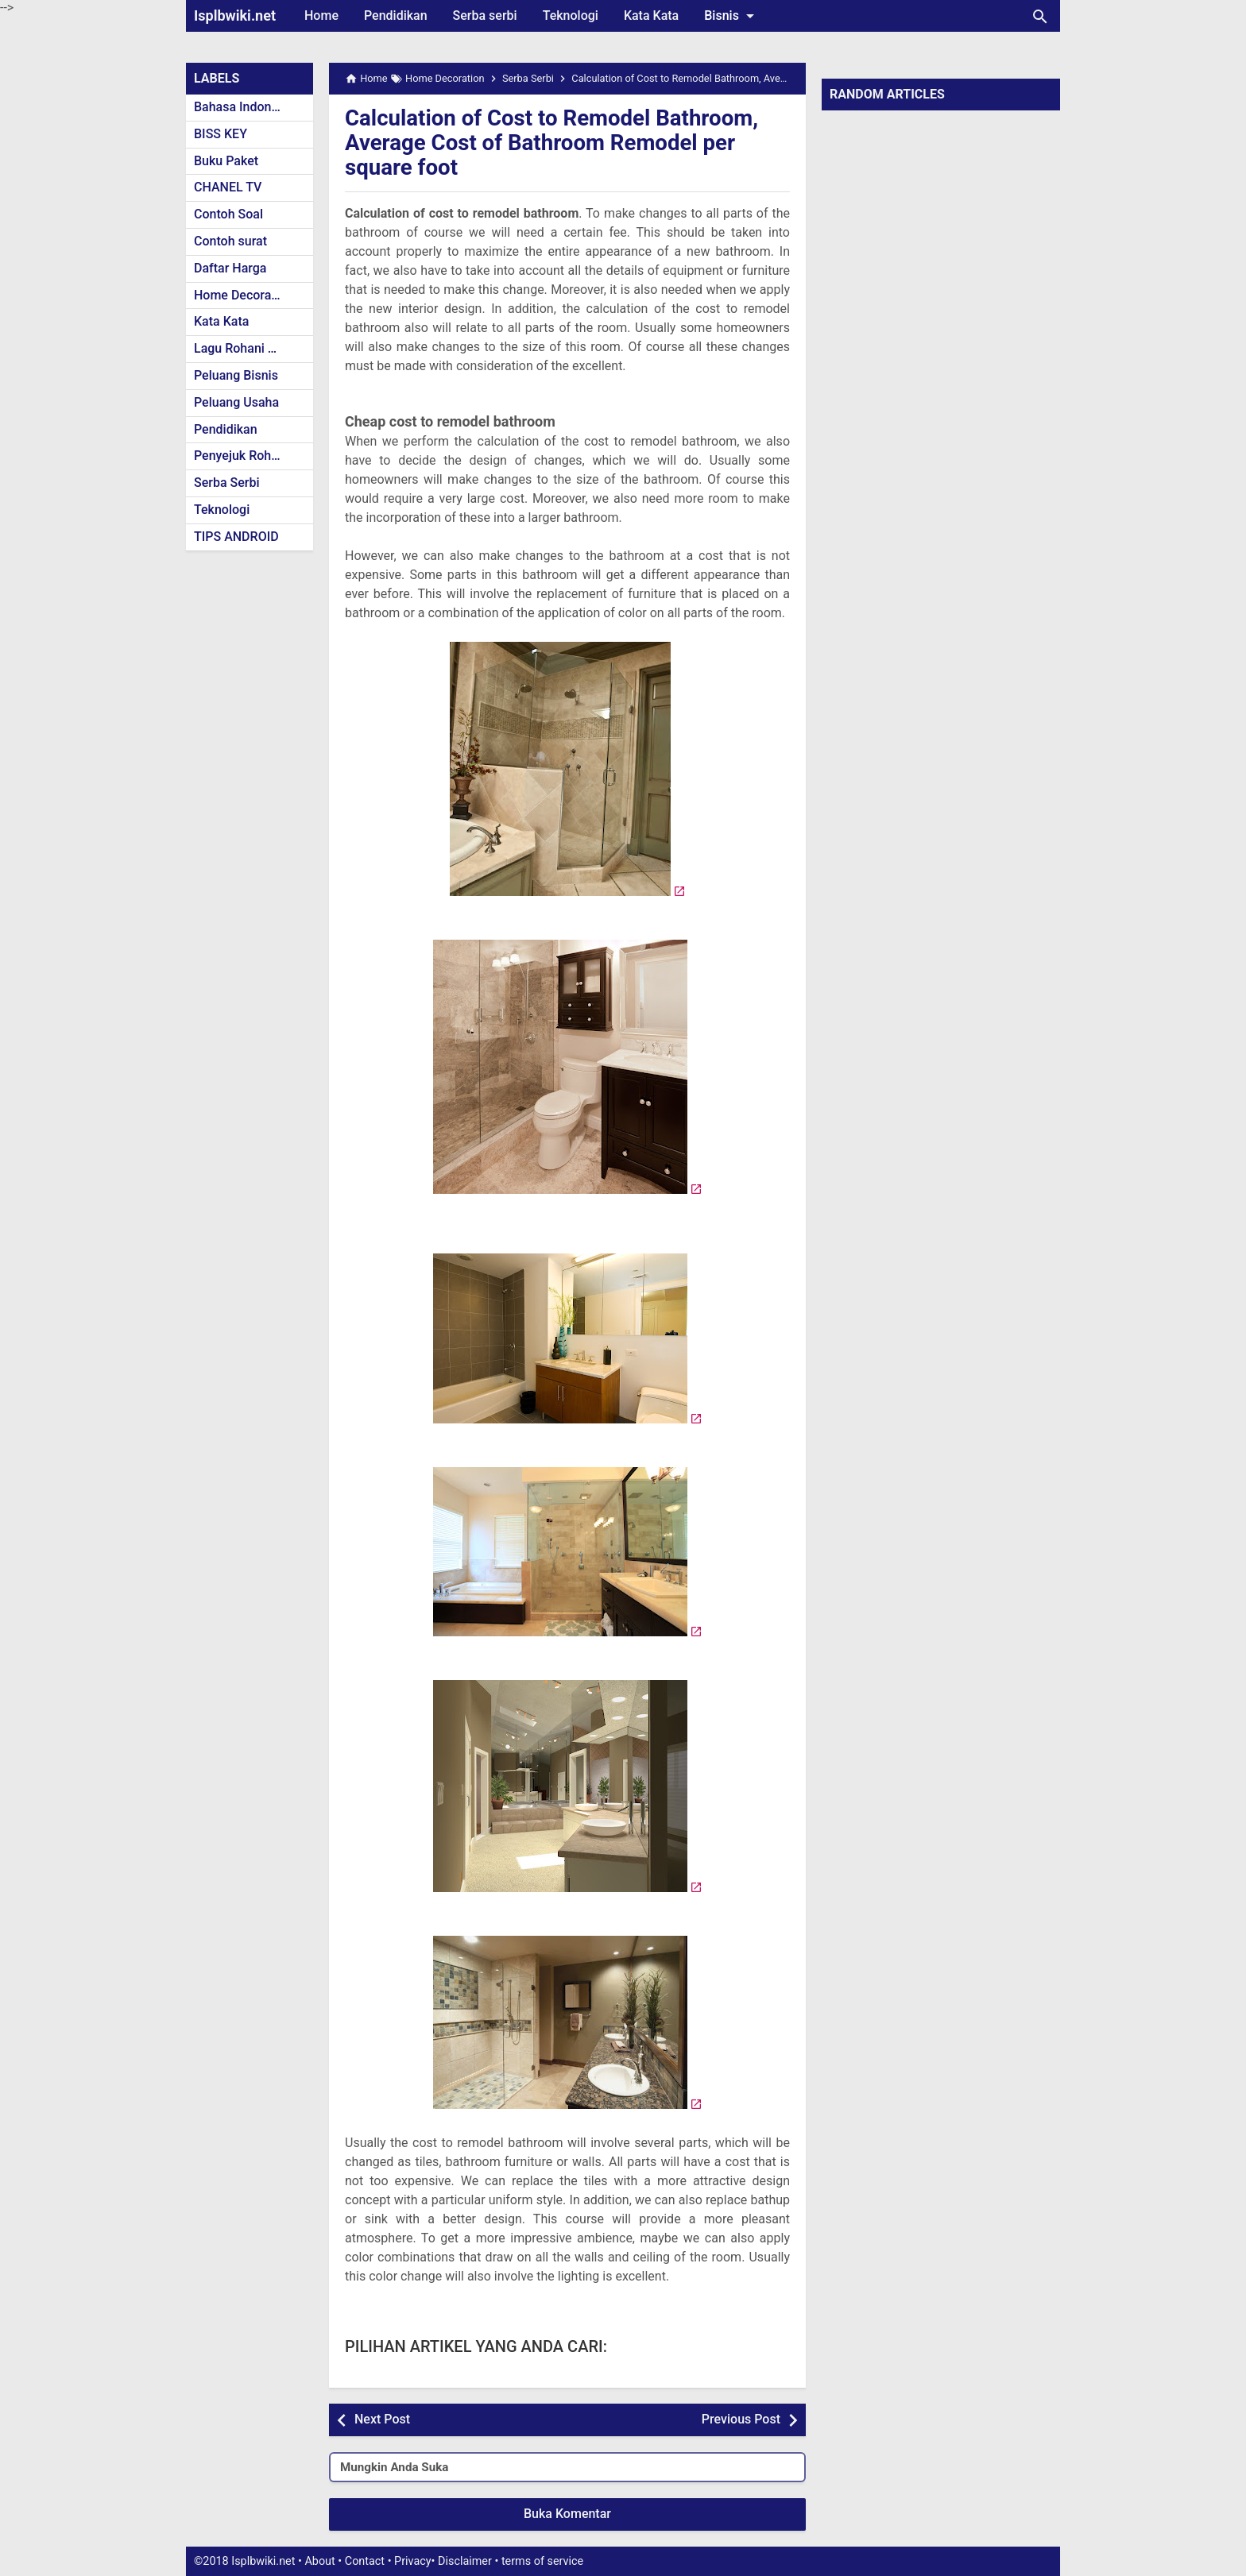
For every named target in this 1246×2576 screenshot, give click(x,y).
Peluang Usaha (236, 402)
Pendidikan (396, 15)
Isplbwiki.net (235, 15)
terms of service (542, 2561)
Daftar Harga (230, 268)
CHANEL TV (227, 187)
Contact (365, 2561)
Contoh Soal (228, 214)
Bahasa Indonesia (244, 106)
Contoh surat (230, 241)
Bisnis (732, 15)
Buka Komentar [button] (567, 2513)
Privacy (412, 2561)
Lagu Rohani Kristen (251, 348)
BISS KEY (220, 133)
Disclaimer (465, 2561)
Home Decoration (243, 295)
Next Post (382, 2419)
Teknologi (570, 15)
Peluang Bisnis (236, 375)
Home (321, 15)
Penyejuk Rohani (241, 455)
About (319, 2561)
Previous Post (741, 2419)
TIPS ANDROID (236, 536)
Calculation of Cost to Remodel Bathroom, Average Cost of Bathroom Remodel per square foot (554, 142)
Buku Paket (226, 160)
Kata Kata (651, 15)
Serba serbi (485, 15)
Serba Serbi (227, 482)
